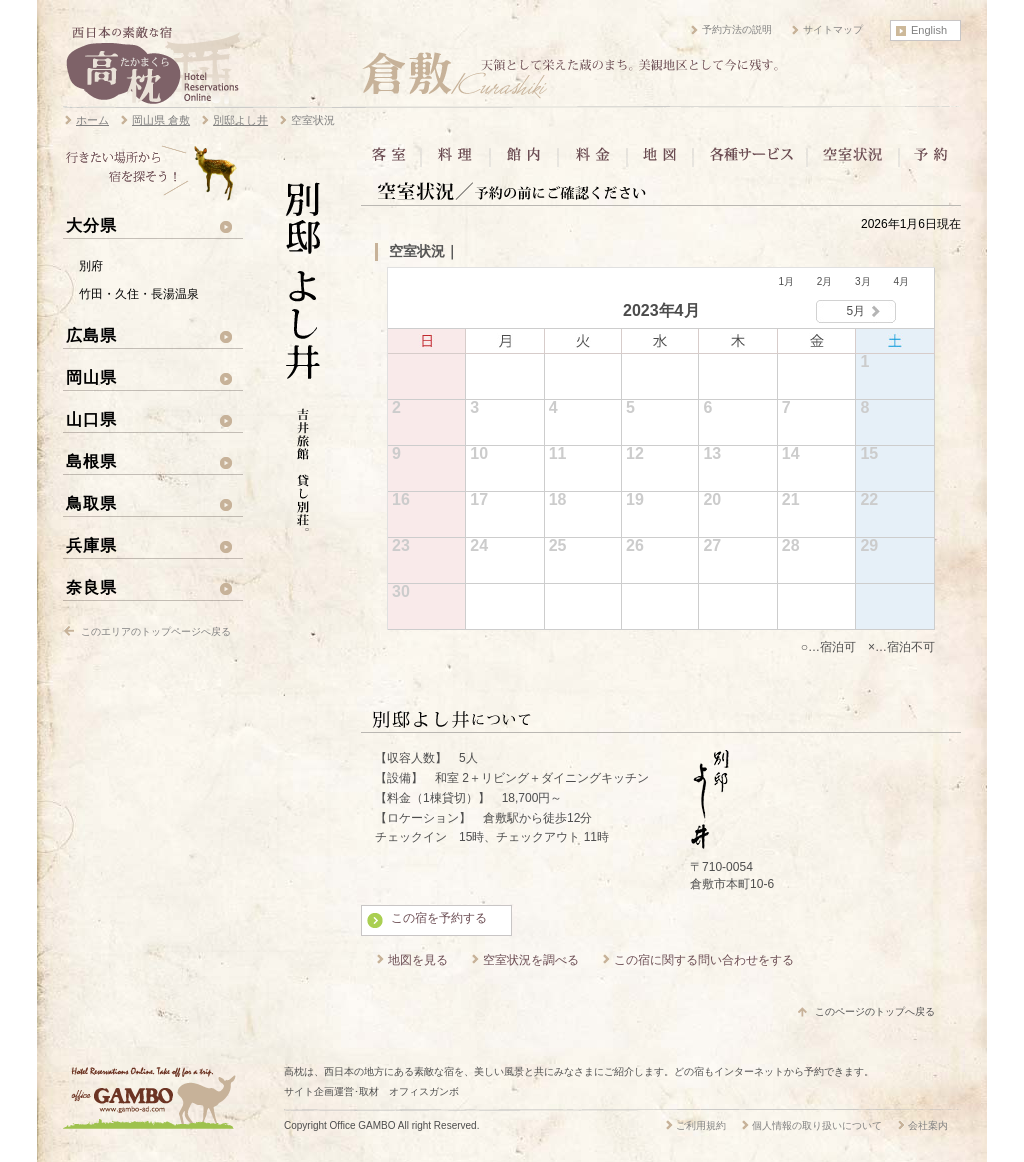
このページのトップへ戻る (875, 1011)
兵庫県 (91, 545)
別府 (91, 266)
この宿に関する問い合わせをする (704, 960)
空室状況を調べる (531, 960)
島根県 (91, 461)
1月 (786, 281)
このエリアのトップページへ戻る (156, 631)
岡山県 (91, 377)
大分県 (91, 225)
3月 (863, 281)
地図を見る (418, 960)
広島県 (91, 335)
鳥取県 (91, 503)
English (929, 30)
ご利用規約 (701, 1125)
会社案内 (928, 1125)
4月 (901, 281)
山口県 (91, 419)
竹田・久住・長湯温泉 (139, 294)
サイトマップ (833, 29)
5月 (856, 311)
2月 (825, 281)
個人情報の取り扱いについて (817, 1125)
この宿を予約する (439, 918)
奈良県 (91, 587)
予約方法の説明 (737, 29)
